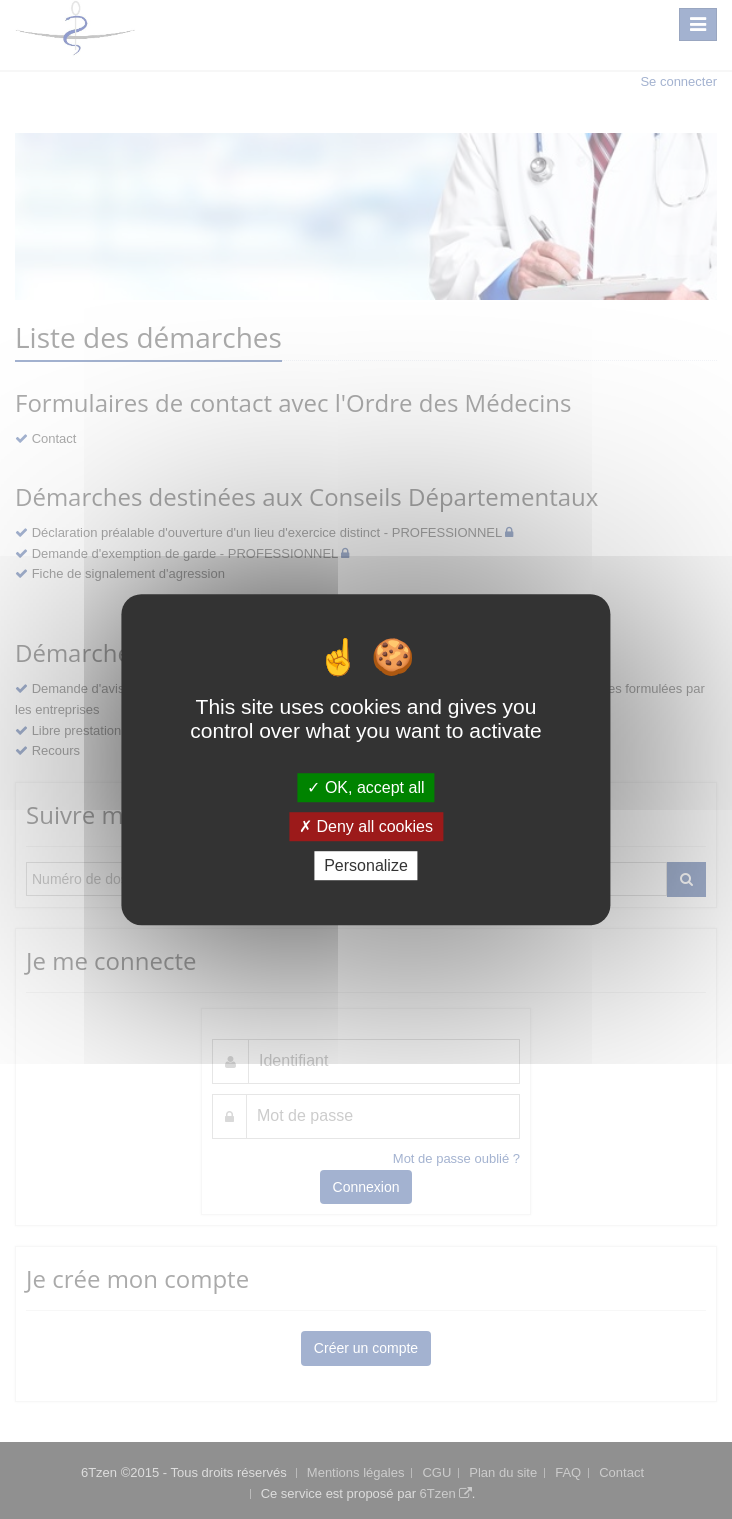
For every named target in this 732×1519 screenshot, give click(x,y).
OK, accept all (365, 787)
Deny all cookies (366, 826)
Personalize (366, 865)
